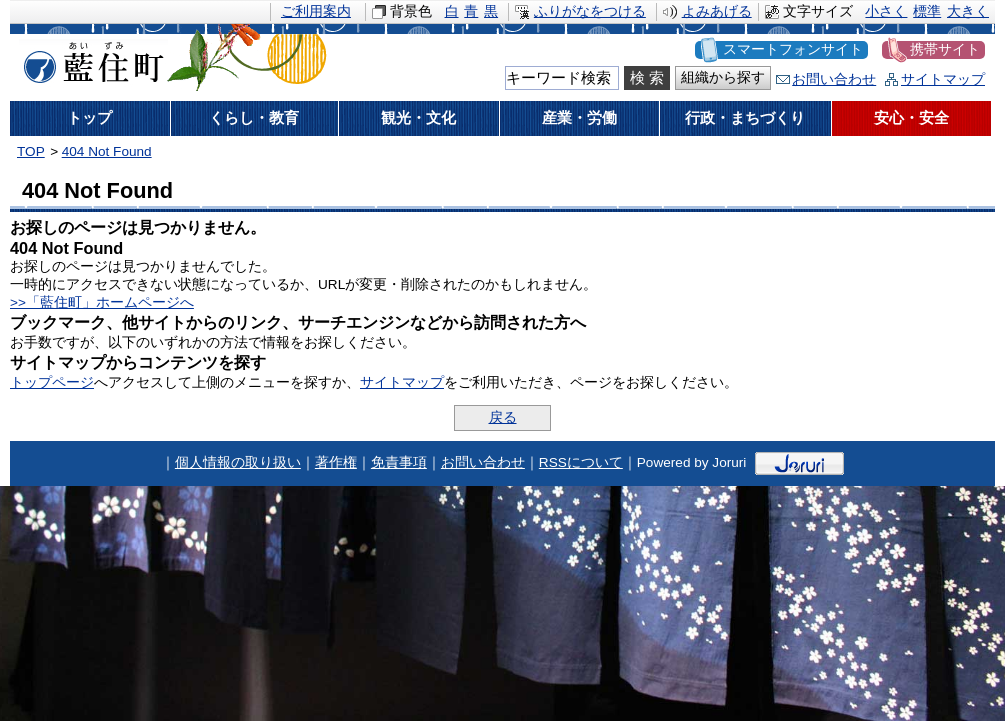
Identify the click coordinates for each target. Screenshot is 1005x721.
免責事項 (399, 462)
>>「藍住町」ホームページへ (102, 302)
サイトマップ (943, 79)
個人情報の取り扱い (238, 462)
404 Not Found (107, 151)
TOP (31, 151)
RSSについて (581, 462)
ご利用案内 (316, 11)
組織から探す (723, 77)
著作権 (336, 462)
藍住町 (90, 59)
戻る (503, 417)
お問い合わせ (834, 79)
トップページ (52, 382)
